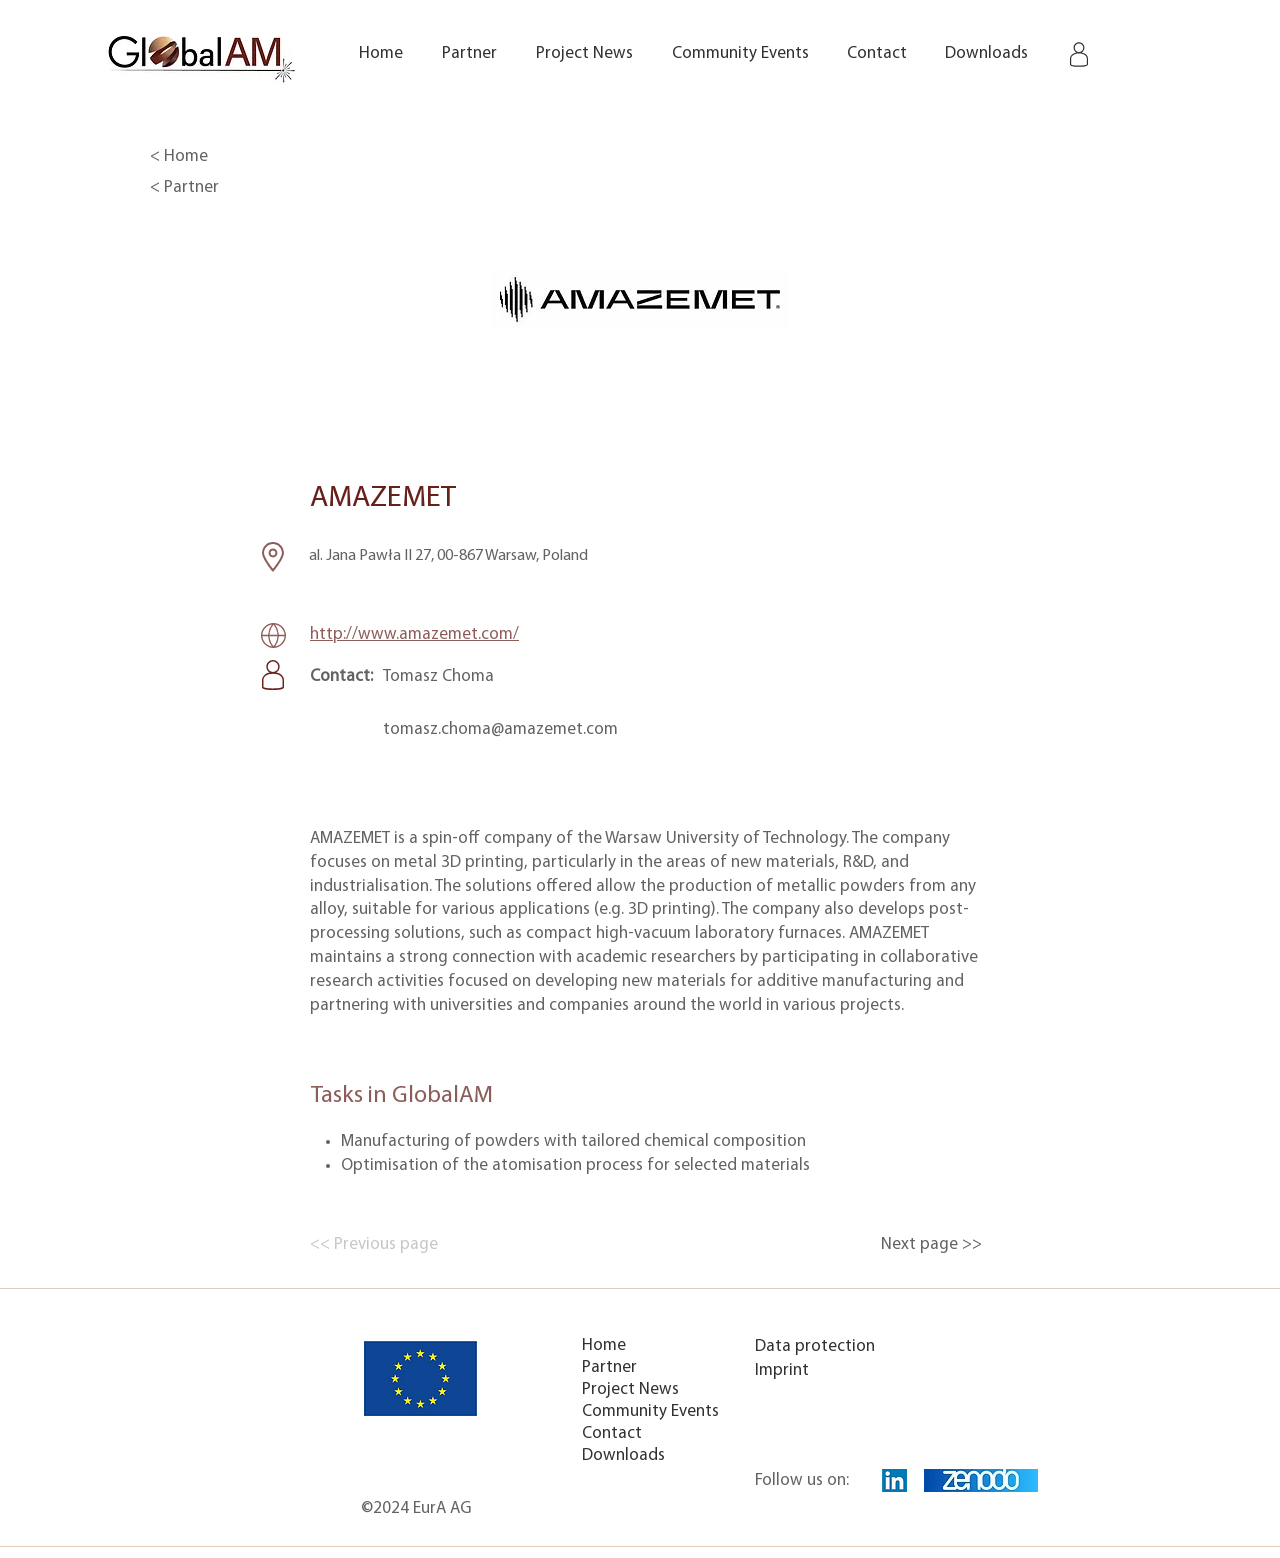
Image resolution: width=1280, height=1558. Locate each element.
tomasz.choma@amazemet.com (500, 729)
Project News (630, 1389)
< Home (179, 156)
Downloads (623, 1455)
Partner (609, 1367)
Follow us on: (802, 1480)
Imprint (782, 1370)
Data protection (815, 1346)
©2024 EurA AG (416, 1508)
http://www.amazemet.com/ (414, 634)
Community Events (650, 1411)
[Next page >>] (931, 1245)
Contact (612, 1433)
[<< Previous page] (376, 1245)
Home (604, 1345)
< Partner (184, 187)
